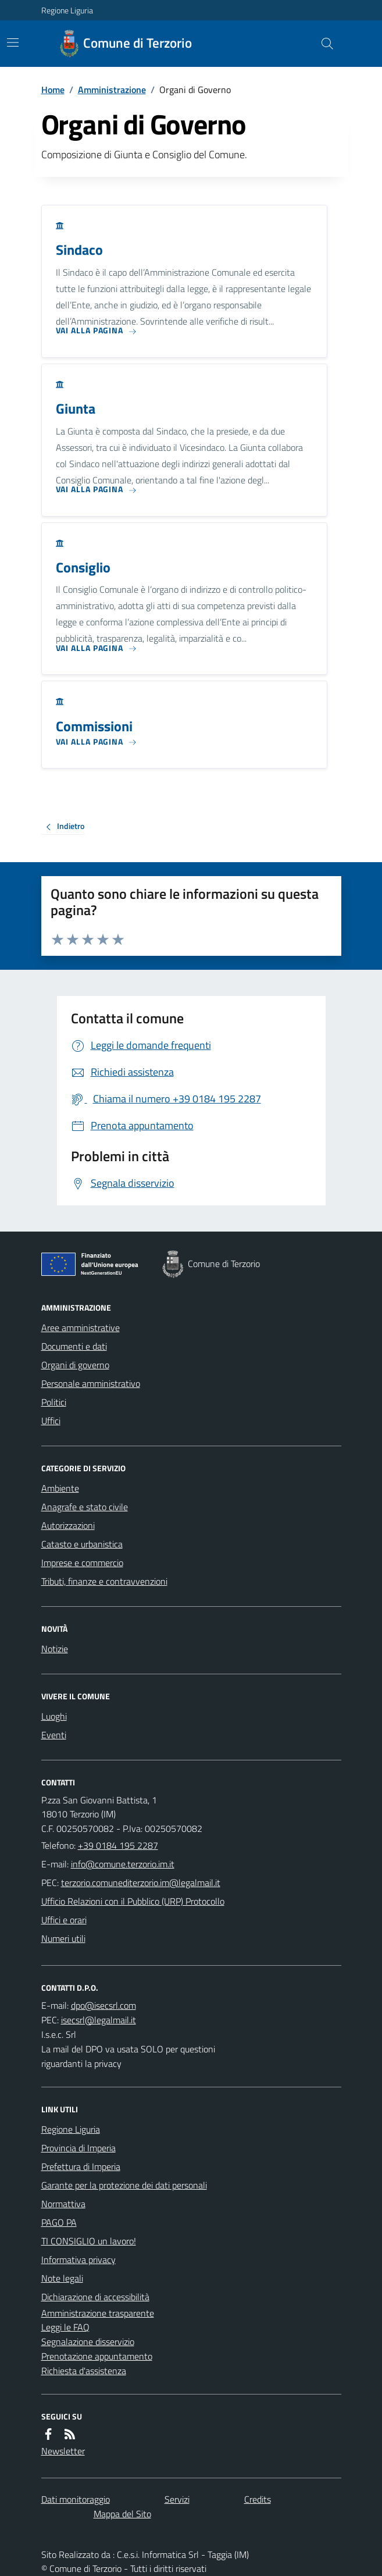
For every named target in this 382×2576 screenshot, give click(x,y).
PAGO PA (59, 2222)
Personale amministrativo (90, 1383)
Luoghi (54, 1716)
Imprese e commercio (82, 1563)
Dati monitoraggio (75, 2499)
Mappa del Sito (122, 2514)
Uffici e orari (64, 1920)
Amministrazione (112, 90)
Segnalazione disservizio (87, 2342)
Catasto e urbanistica (82, 1544)
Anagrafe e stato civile (84, 1507)
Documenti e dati (74, 1346)
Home (53, 90)
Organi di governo (75, 1365)
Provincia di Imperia (78, 2148)
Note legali (62, 2278)
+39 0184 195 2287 (118, 1845)
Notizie (54, 1649)
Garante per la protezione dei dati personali (124, 2185)
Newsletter (63, 2451)
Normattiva (63, 2204)
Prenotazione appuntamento (96, 2356)
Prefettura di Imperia (80, 2166)
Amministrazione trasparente (97, 2313)
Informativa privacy (78, 2260)
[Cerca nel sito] (322, 44)
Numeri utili (63, 1938)
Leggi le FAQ (65, 2327)
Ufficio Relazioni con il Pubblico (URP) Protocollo (132, 1901)
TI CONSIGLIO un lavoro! (88, 2241)
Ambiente (60, 1488)
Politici (53, 1402)
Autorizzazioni (68, 1525)
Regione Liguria (67, 10)
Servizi (177, 2499)
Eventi (53, 1735)
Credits (257, 2499)
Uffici (50, 1421)
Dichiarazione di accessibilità (95, 2297)
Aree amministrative (80, 1328)
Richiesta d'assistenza (83, 2371)
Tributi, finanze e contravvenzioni (104, 1581)
